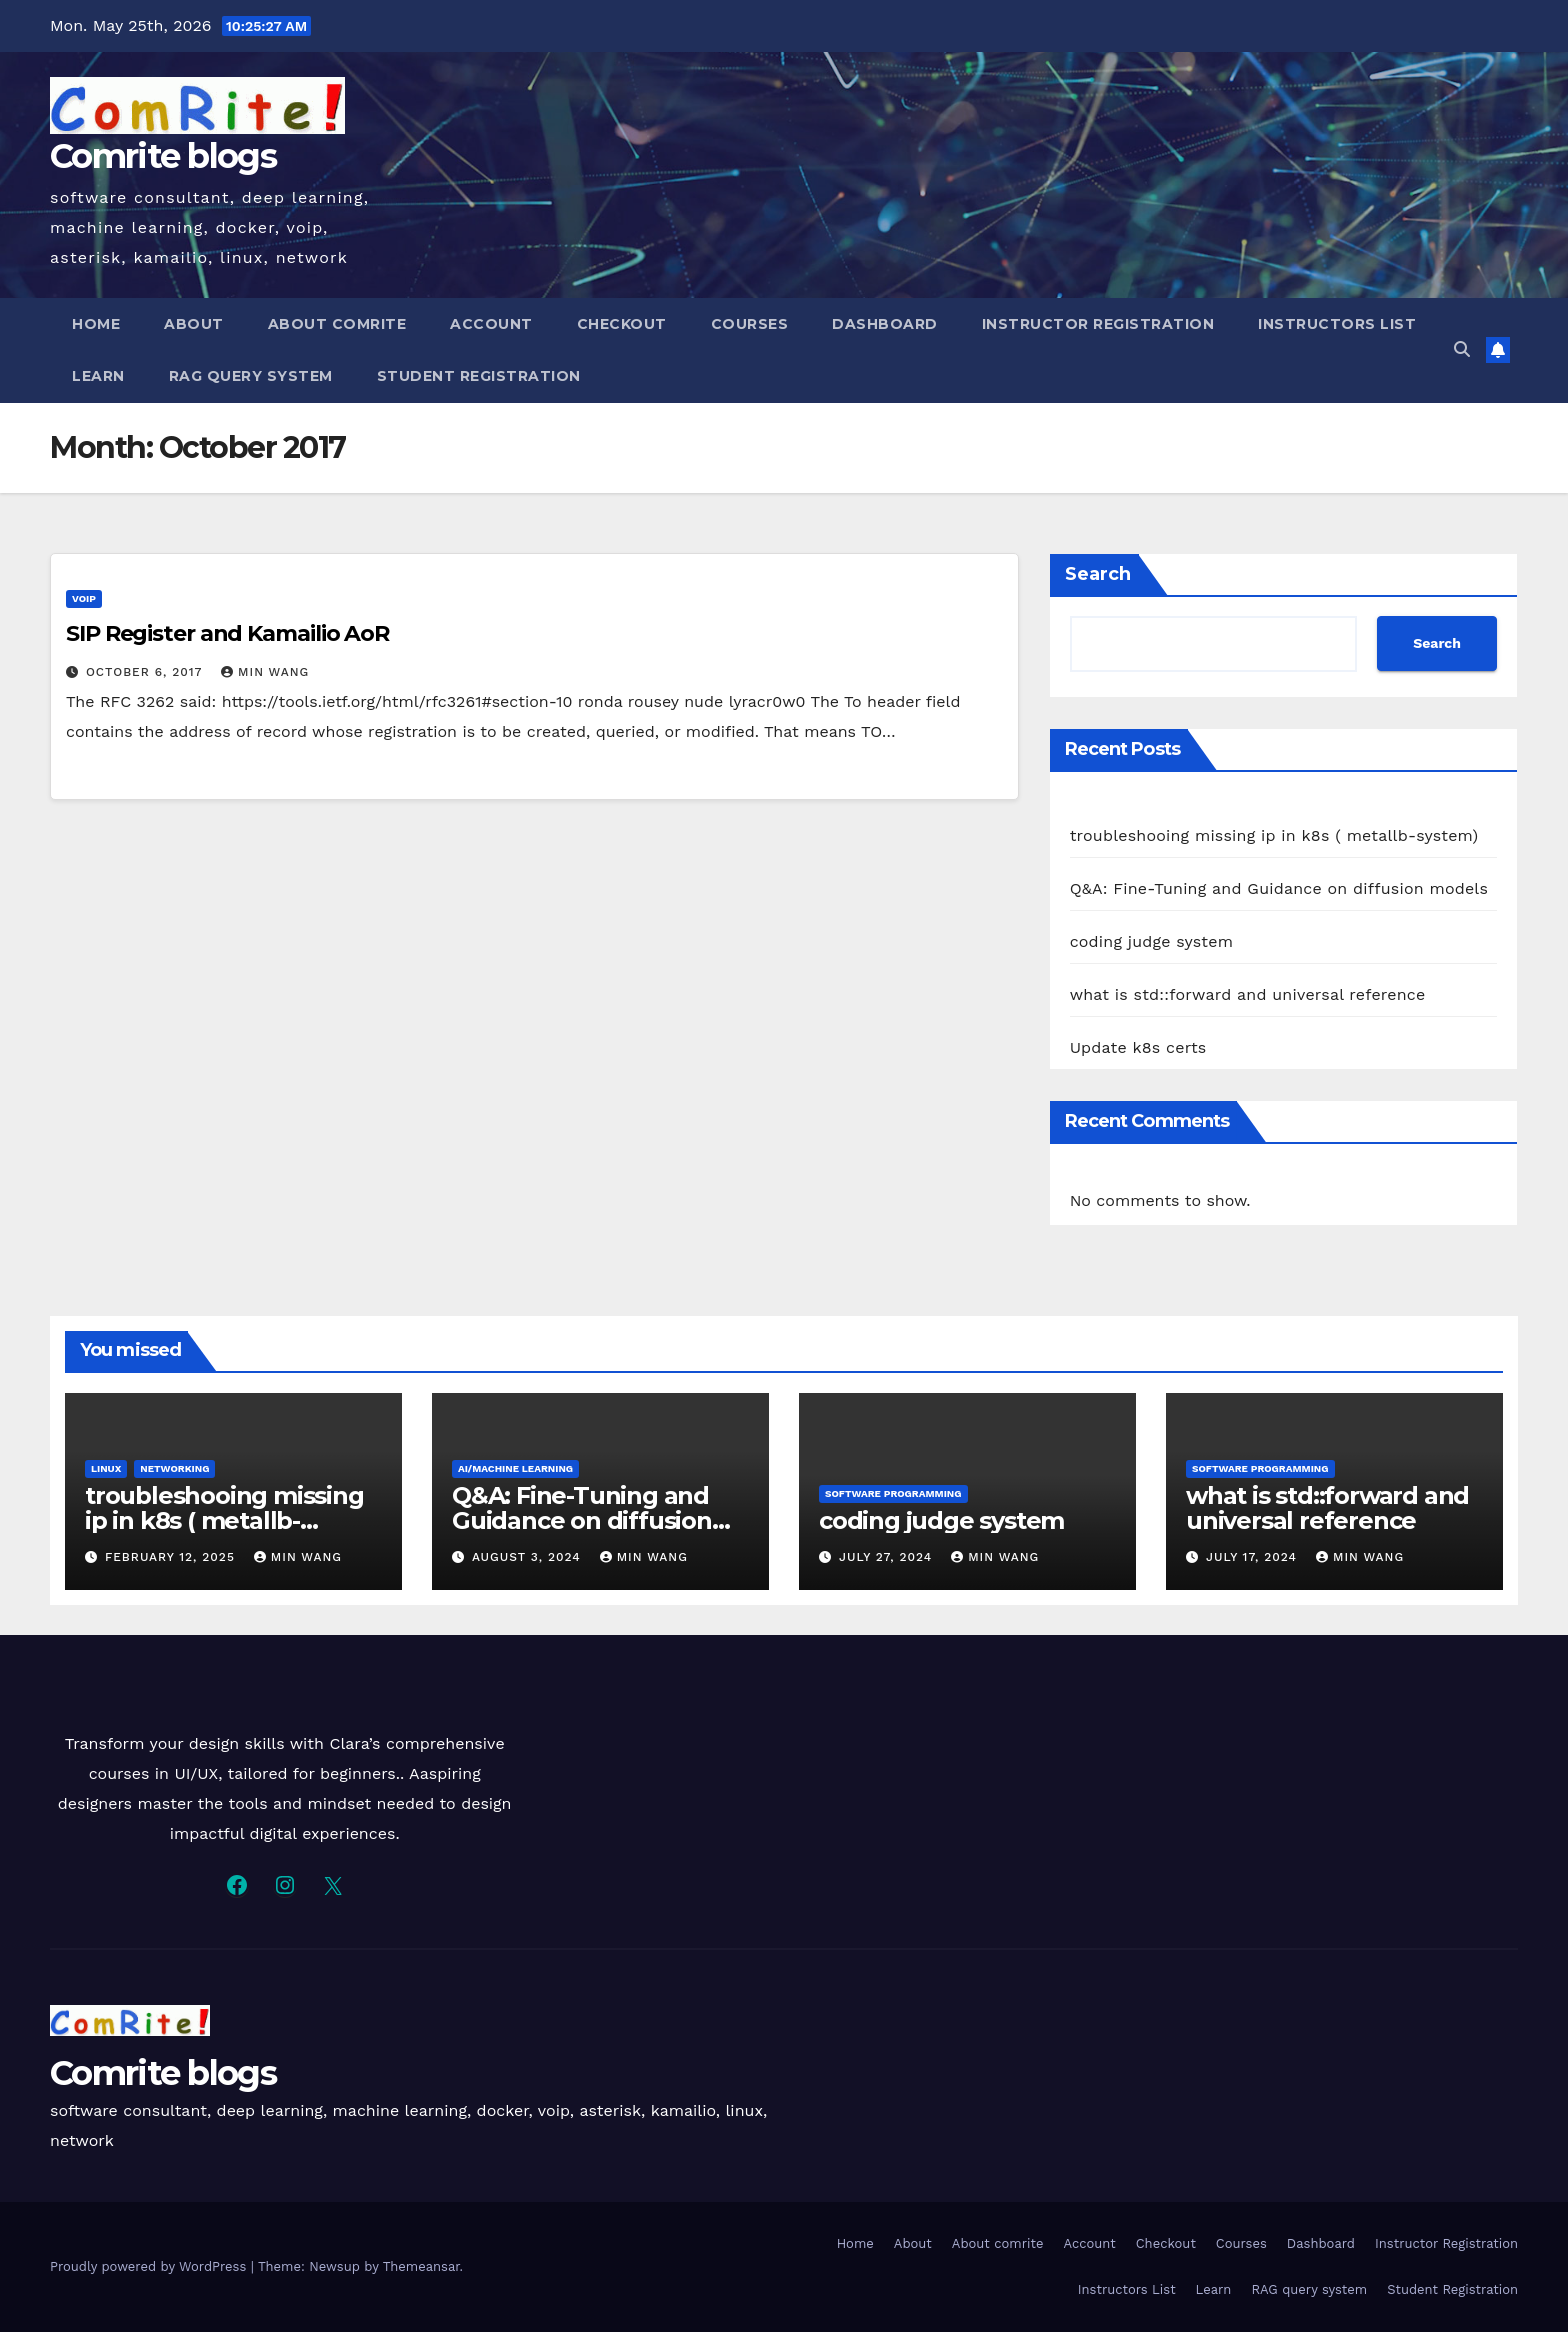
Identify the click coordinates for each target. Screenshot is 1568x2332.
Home (96, 324)
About (194, 324)
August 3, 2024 (529, 1557)
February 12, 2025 (172, 1557)
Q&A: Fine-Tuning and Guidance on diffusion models (1279, 888)
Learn (98, 376)
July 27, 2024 (888, 1557)
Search (1098, 574)
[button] (1462, 349)
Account (491, 324)
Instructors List (1337, 324)
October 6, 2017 (146, 672)
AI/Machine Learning (515, 1468)
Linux (106, 1468)
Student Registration (479, 376)
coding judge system (1152, 941)
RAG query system (251, 376)
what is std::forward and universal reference (1248, 994)
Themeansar (421, 2266)
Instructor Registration (1098, 324)
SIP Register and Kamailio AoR (227, 633)
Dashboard (885, 324)
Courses (750, 324)
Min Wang (265, 672)
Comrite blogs (163, 156)
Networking (174, 1468)
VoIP (84, 598)
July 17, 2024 (1254, 1557)
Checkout (622, 324)
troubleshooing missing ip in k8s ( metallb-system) (1274, 835)
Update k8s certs (1138, 1047)
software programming (893, 1493)
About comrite (337, 324)
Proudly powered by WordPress (150, 2266)
